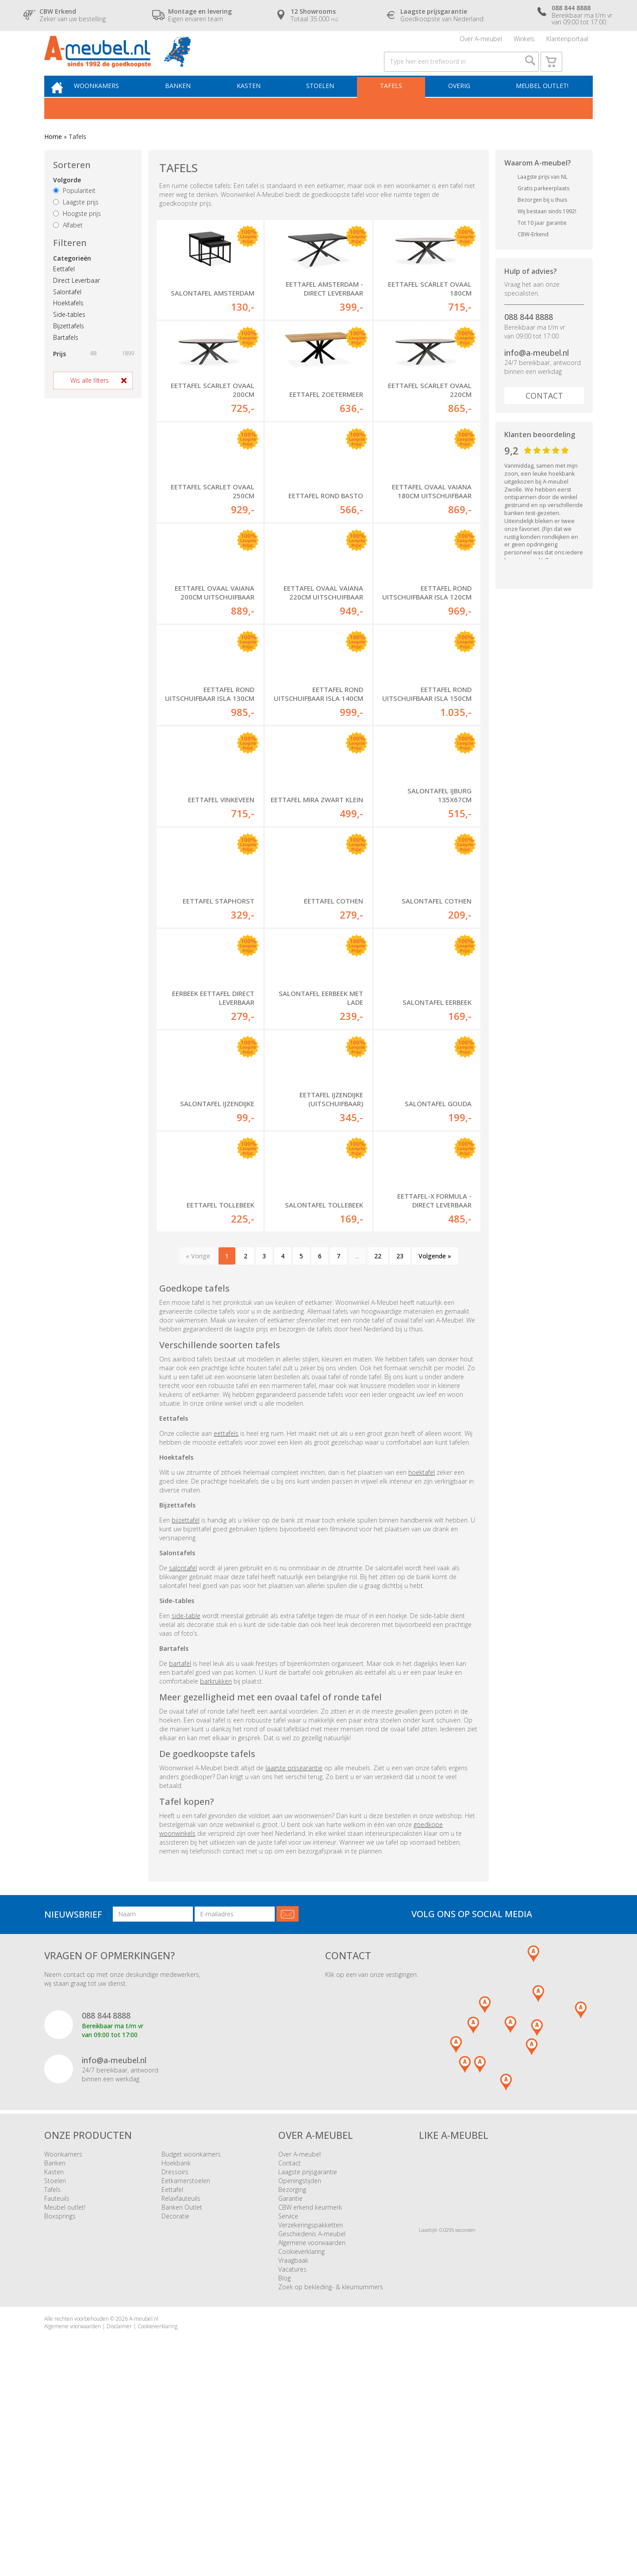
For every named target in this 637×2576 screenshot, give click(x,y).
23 (399, 1453)
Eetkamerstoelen (185, 2378)
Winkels (524, 42)
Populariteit (74, 211)
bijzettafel (186, 1718)
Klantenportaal (567, 42)
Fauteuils (56, 2395)
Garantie (290, 2395)
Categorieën (72, 278)
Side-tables (69, 335)
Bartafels (65, 358)
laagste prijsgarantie (293, 1965)
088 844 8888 (528, 337)
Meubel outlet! (540, 104)
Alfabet (68, 245)
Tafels (395, 104)
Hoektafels (68, 323)
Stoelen (328, 104)
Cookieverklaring (301, 2449)
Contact (544, 416)
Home (53, 157)
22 (377, 1453)
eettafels (226, 1631)
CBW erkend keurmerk (310, 2404)
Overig (460, 104)
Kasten (259, 104)
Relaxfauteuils (180, 2395)
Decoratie (175, 2413)
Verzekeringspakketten (310, 2422)
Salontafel (67, 312)
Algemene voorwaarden (311, 2440)
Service (288, 2413)
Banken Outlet (181, 2404)
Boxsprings (60, 2413)
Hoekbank (176, 2360)
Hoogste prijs (77, 234)
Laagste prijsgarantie (307, 2369)
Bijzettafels (68, 346)
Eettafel (64, 289)
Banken (191, 104)
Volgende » (434, 1453)
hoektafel (421, 1670)
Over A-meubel (481, 42)
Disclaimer (119, 2523)
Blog (284, 2475)
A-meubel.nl (143, 2516)
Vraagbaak (293, 2457)
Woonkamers (112, 104)
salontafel (183, 1765)
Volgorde (67, 200)
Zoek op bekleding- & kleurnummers (330, 2484)
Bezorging (292, 2387)
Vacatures (292, 2466)
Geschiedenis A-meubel (311, 2431)
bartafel (180, 1861)
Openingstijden (299, 2378)
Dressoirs (174, 2369)
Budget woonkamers (191, 2351)
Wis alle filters (89, 400)
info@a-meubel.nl (536, 373)
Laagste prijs (76, 222)
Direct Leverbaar (76, 300)
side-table (186, 1813)
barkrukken (216, 1879)
